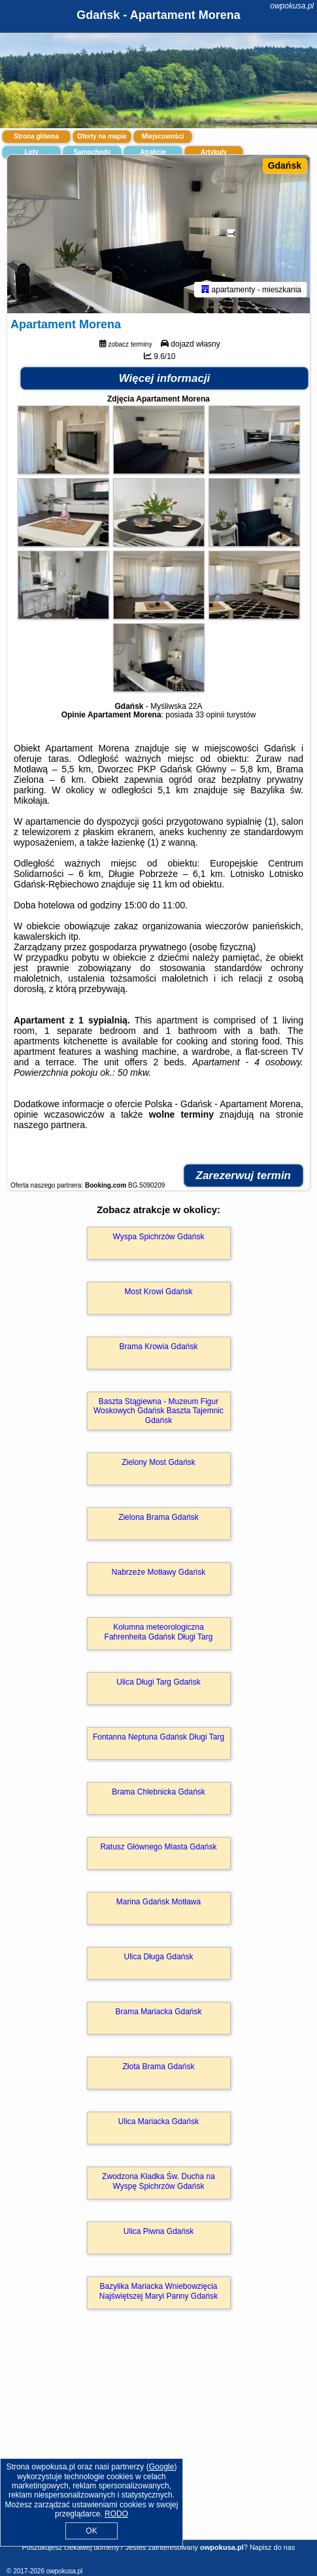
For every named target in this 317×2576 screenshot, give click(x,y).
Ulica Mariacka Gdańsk (158, 2121)
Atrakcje (152, 152)
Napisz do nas (272, 2547)
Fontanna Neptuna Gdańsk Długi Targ (158, 1737)
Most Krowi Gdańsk (158, 1291)
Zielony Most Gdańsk (158, 1462)
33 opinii (210, 714)
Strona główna (36, 136)
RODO (116, 2513)
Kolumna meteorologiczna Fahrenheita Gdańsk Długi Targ (159, 1632)
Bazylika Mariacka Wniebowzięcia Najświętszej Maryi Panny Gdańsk (158, 2291)
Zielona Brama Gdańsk (158, 1517)
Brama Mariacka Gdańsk (158, 2011)
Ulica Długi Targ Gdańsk (158, 1682)
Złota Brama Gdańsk (158, 2066)
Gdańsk (284, 165)
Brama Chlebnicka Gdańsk (158, 1791)
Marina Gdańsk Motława (158, 1901)
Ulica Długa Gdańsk (158, 1956)
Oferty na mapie (102, 136)
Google (162, 2466)
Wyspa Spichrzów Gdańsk (159, 1236)
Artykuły (214, 152)
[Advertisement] (158, 2443)
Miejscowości (163, 136)
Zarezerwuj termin (244, 1175)
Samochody (92, 152)
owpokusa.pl (292, 5)
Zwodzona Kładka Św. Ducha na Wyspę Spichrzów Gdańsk (158, 2181)
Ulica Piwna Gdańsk (158, 2231)
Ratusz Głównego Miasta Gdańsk (158, 1846)
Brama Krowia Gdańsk (158, 1346)
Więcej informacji (164, 378)
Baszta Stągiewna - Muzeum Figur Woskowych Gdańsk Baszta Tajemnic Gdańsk (158, 1411)
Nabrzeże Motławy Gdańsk (158, 1572)
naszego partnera (49, 1125)
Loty (31, 152)
